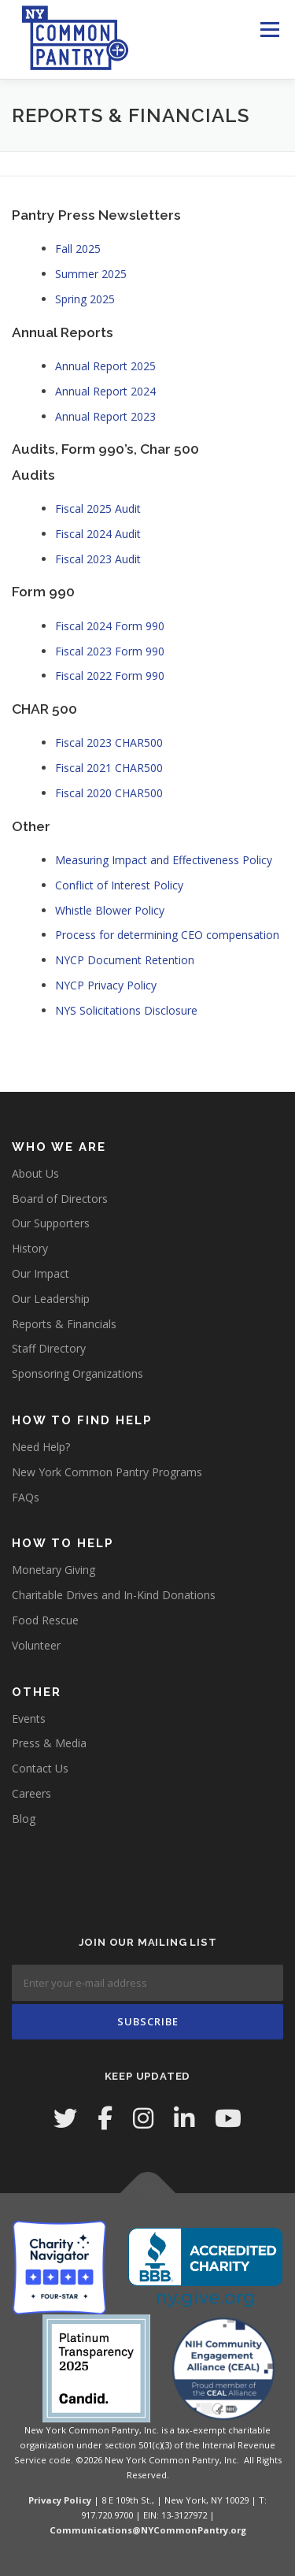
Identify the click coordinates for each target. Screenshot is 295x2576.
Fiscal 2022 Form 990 (109, 675)
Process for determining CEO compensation (167, 934)
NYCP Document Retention (124, 959)
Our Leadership (51, 1298)
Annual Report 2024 (105, 391)
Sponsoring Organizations (77, 1373)
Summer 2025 (91, 273)
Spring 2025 (85, 298)
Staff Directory (49, 1348)
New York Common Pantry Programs (107, 1471)
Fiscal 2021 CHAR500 (109, 767)
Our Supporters (51, 1223)
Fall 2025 (78, 248)
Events (29, 1718)
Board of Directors (60, 1198)
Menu (269, 29)
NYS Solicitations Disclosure (126, 1010)
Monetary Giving (53, 1569)
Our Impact (40, 1273)
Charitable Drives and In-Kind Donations (114, 1594)
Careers (31, 1793)
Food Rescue (45, 1620)
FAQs (25, 1497)
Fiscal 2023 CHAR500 (109, 742)
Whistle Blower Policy (109, 910)
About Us (35, 1173)
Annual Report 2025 (105, 365)
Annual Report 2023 (105, 416)
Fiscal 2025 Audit (98, 508)
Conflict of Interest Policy (119, 885)
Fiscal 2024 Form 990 (109, 625)
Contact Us (40, 1768)
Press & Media (49, 1742)
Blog (23, 1818)
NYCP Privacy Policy (106, 985)
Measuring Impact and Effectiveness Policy (163, 859)
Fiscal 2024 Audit (98, 533)
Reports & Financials (64, 1323)
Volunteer (36, 1645)
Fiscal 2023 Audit (98, 558)
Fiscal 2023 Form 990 (109, 651)
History (30, 1248)
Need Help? (41, 1446)
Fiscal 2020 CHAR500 (109, 792)
